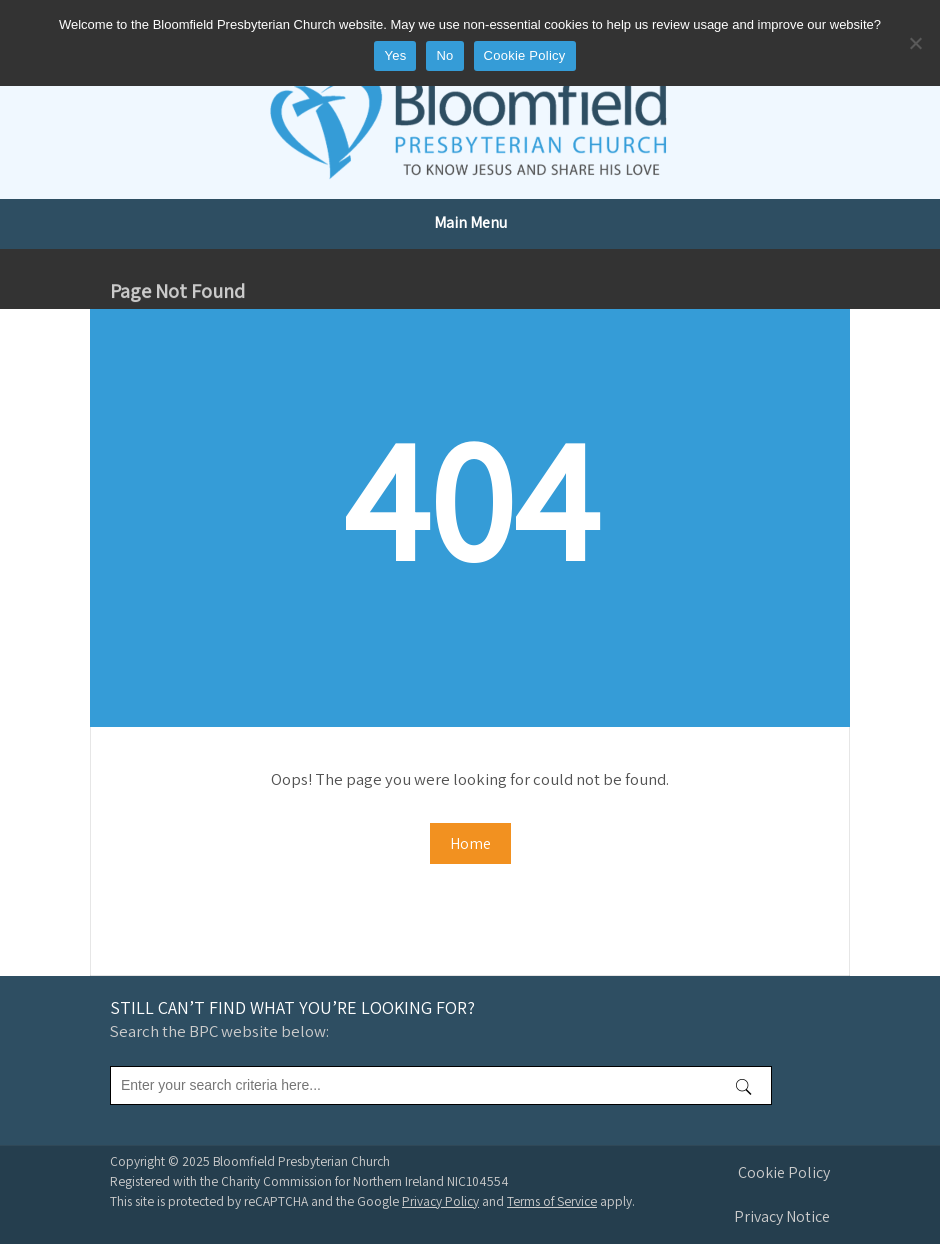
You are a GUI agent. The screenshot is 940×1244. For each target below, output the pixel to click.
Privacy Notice (782, 1216)
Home (470, 843)
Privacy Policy (440, 1201)
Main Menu (470, 222)
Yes (395, 55)
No (444, 55)
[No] (915, 43)
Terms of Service (552, 1201)
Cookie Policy (784, 1172)
